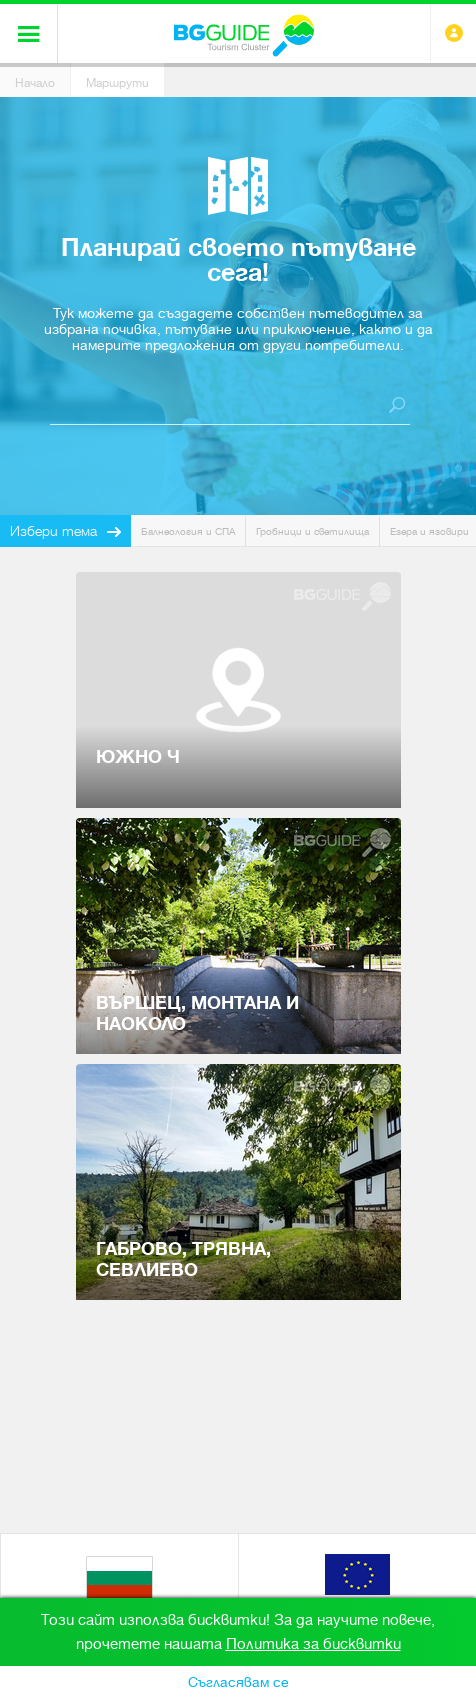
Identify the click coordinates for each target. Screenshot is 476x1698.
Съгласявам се (238, 1682)
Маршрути (117, 83)
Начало (35, 83)
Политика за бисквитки (313, 1644)
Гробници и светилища (312, 531)
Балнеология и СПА (188, 531)
